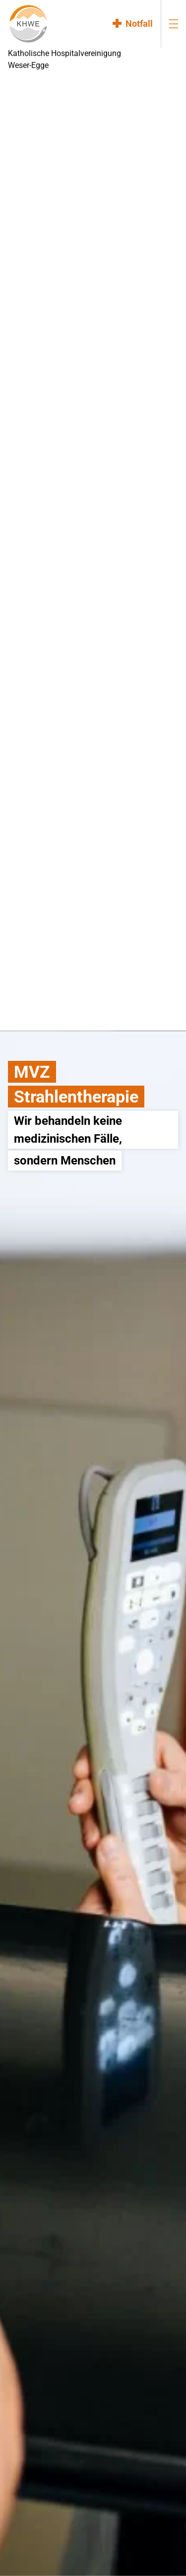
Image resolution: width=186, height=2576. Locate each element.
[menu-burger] (173, 23)
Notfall (139, 23)
